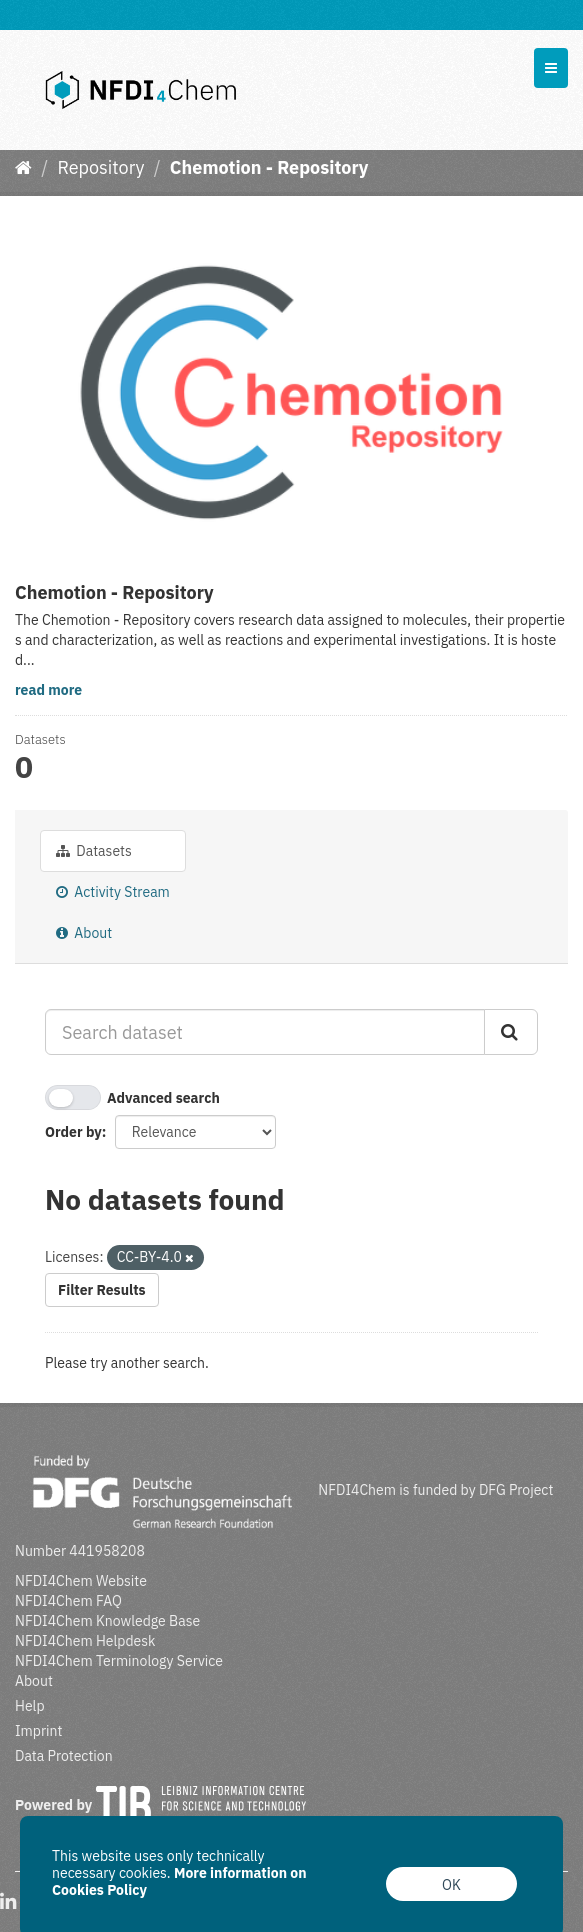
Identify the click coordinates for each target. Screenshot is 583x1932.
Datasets (94, 851)
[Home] (23, 167)
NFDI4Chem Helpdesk (85, 1641)
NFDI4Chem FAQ (68, 1601)
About (84, 933)
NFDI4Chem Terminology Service (119, 1661)
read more (48, 690)
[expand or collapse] (551, 68)
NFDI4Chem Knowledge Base (107, 1621)
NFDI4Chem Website (81, 1581)
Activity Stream (113, 892)
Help (30, 1706)
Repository (100, 167)
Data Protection (64, 1756)
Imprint (38, 1731)
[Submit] (511, 1032)
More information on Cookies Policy (179, 1881)
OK (451, 1885)
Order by (73, 1132)
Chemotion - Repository (269, 167)
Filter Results (102, 1290)
